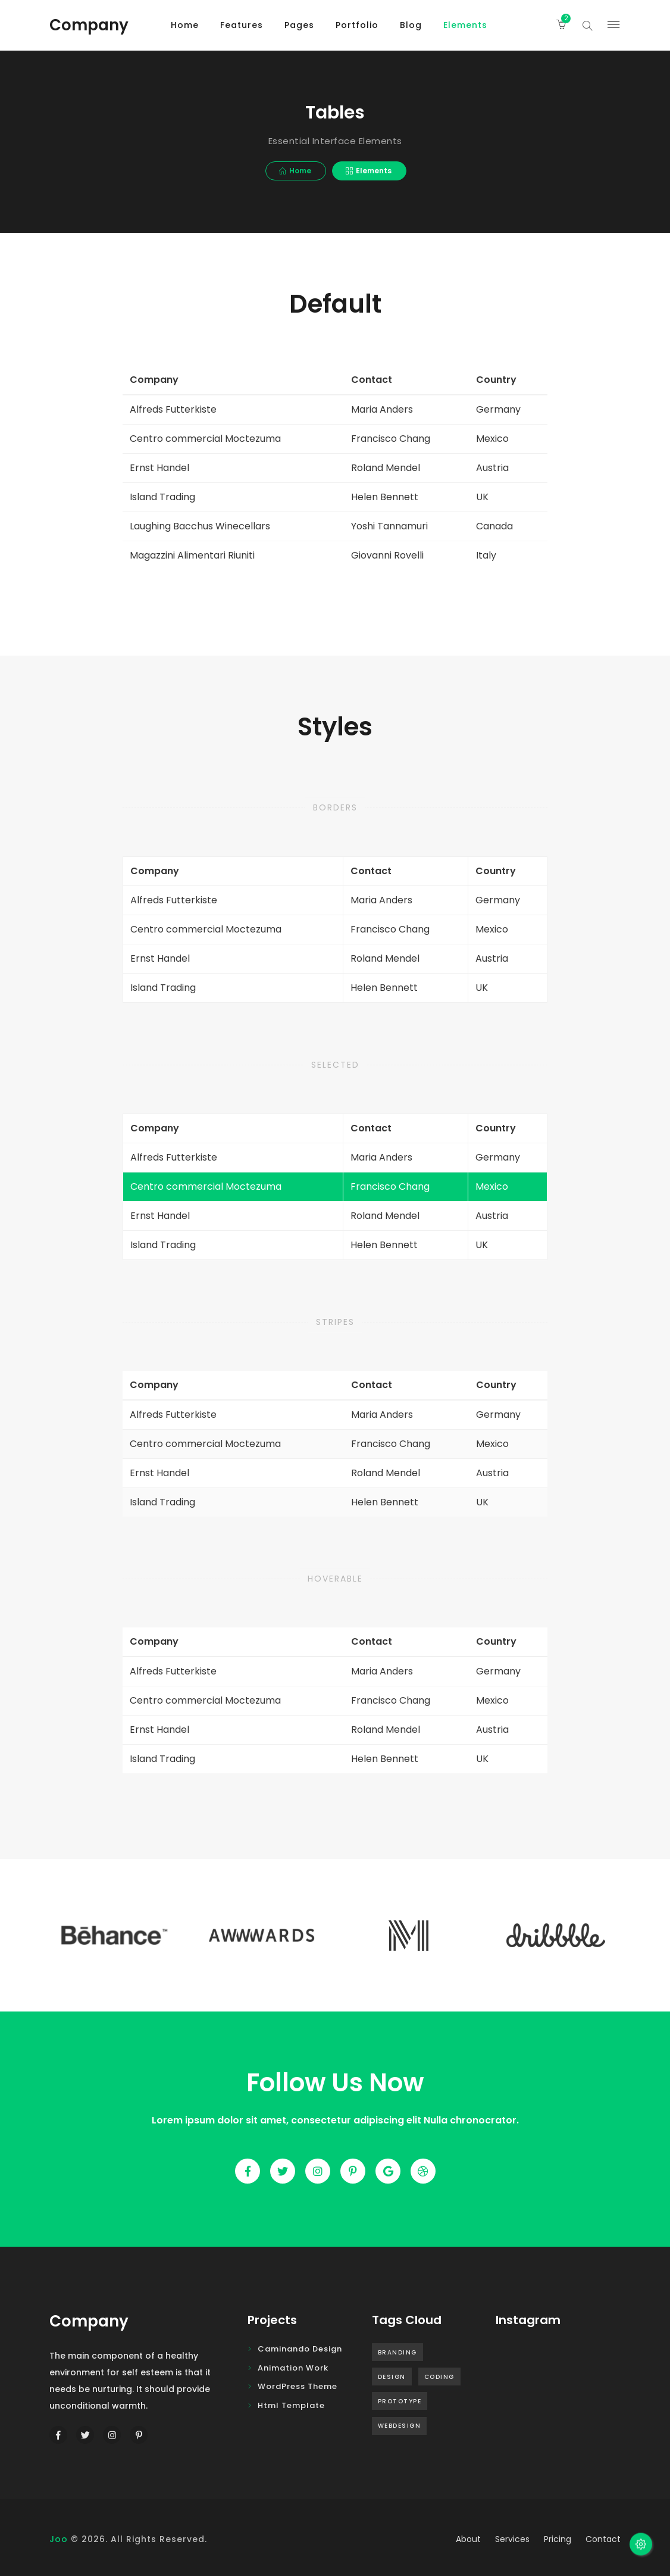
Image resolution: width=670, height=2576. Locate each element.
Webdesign (399, 2425)
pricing (557, 2539)
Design (392, 2376)
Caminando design (300, 2348)
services (512, 2539)
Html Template (291, 2405)
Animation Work (293, 2368)
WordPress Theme (297, 2386)
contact (603, 2539)
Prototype (400, 2401)
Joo (58, 2539)
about (468, 2539)
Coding (439, 2376)
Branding (397, 2352)
